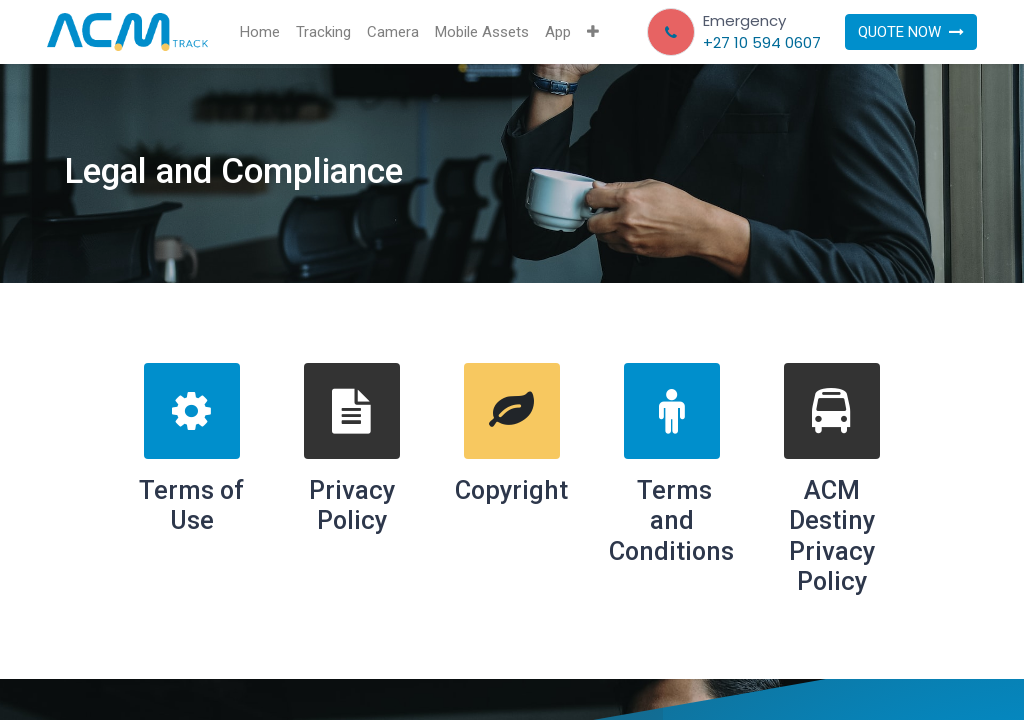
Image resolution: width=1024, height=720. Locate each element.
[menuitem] (260, 32)
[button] (593, 32)
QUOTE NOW (911, 32)
